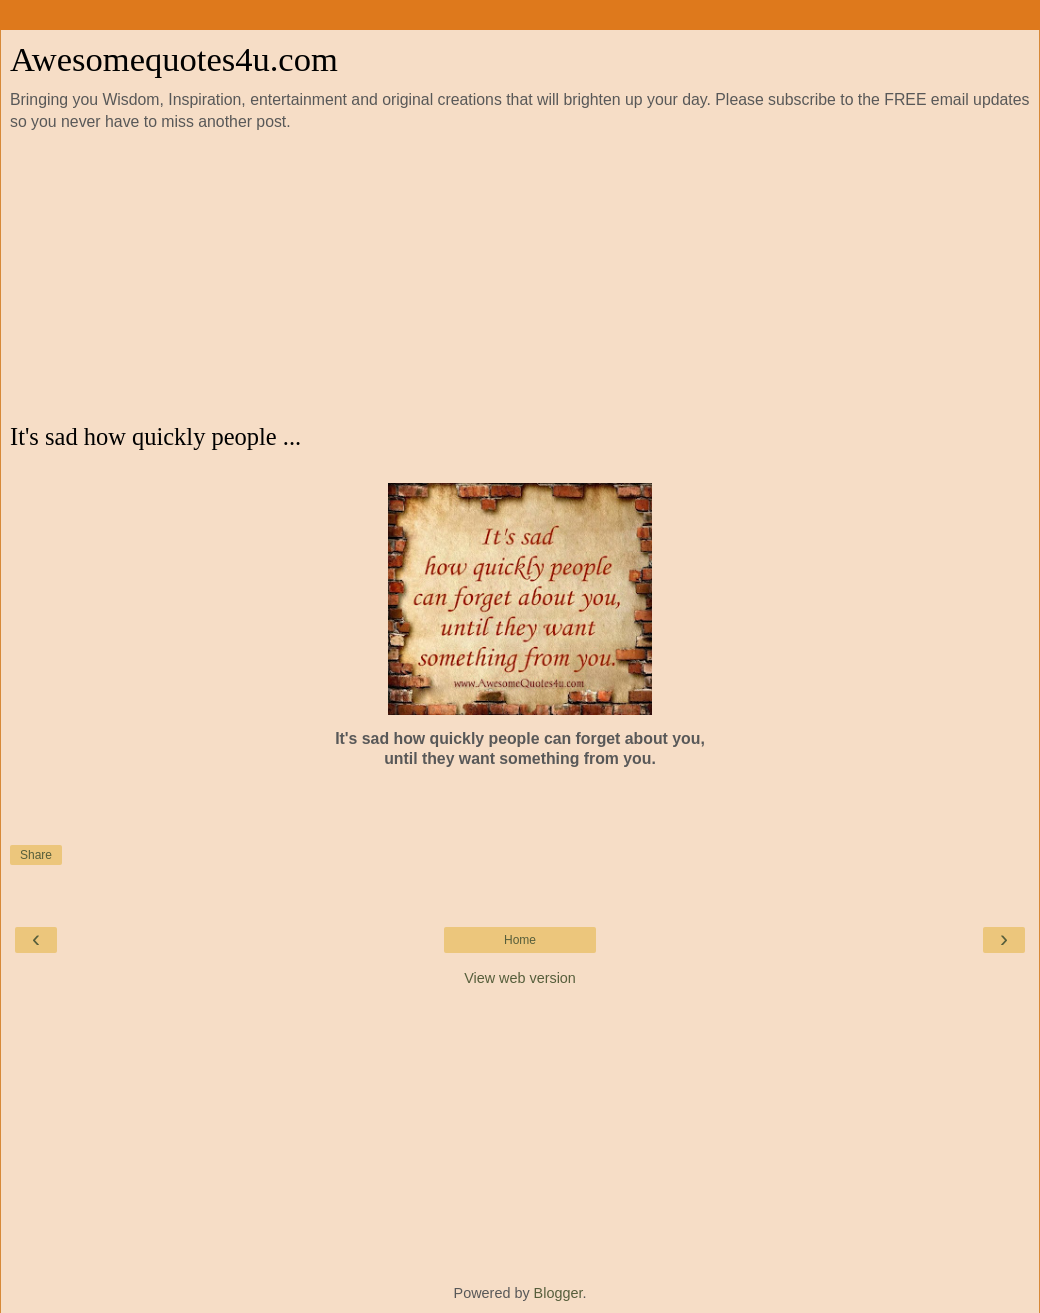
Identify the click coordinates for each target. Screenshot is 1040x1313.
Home (520, 940)
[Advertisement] (520, 278)
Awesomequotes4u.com (174, 59)
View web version (520, 978)
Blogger (558, 1293)
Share (36, 855)
